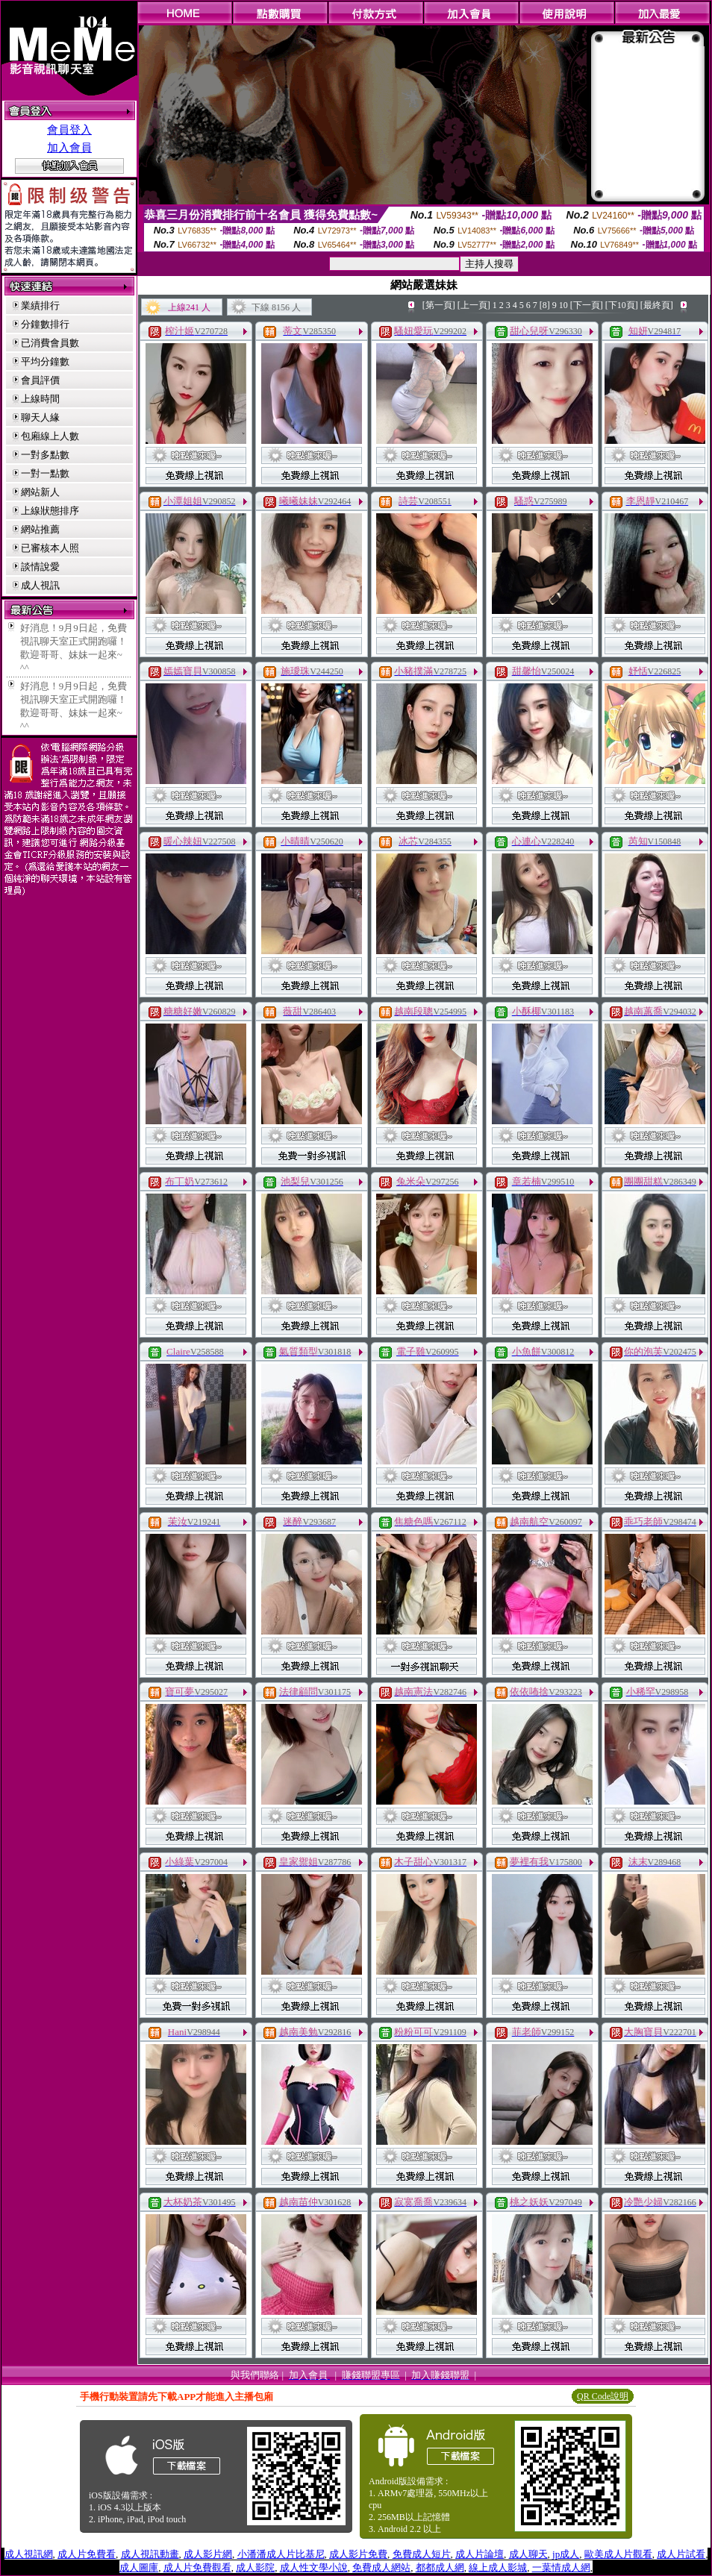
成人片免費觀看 (197, 2567)
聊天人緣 (40, 417)
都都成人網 (440, 2567)
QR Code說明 (602, 2396)
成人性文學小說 (314, 2567)
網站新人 (40, 492)
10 (563, 305)
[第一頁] (438, 305)
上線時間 (40, 398)
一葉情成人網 (561, 2567)
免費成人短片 (422, 2554)
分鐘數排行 (45, 324)
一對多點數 (45, 454)
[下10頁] (621, 305)
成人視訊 (40, 585)
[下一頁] (586, 305)
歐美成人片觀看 (618, 2554)
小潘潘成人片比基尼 (281, 2554)
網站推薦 (40, 529)
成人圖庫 (138, 2567)
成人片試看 (681, 2554)
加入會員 (69, 148)
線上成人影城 (498, 2567)
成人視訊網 (28, 2554)
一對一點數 (45, 473)
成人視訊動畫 (150, 2554)
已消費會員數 (50, 342)
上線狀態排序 (50, 510)
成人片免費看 (86, 2554)
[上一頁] (474, 305)
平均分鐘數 (45, 361)
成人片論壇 (479, 2554)
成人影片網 (208, 2554)
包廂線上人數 (50, 436)
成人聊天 (528, 2554)
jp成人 (565, 2554)
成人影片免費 (358, 2554)
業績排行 (40, 305)
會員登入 (69, 130)
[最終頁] (656, 305)
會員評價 (40, 380)
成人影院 (255, 2567)
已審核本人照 (50, 548)
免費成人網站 (381, 2567)
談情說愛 (40, 566)
